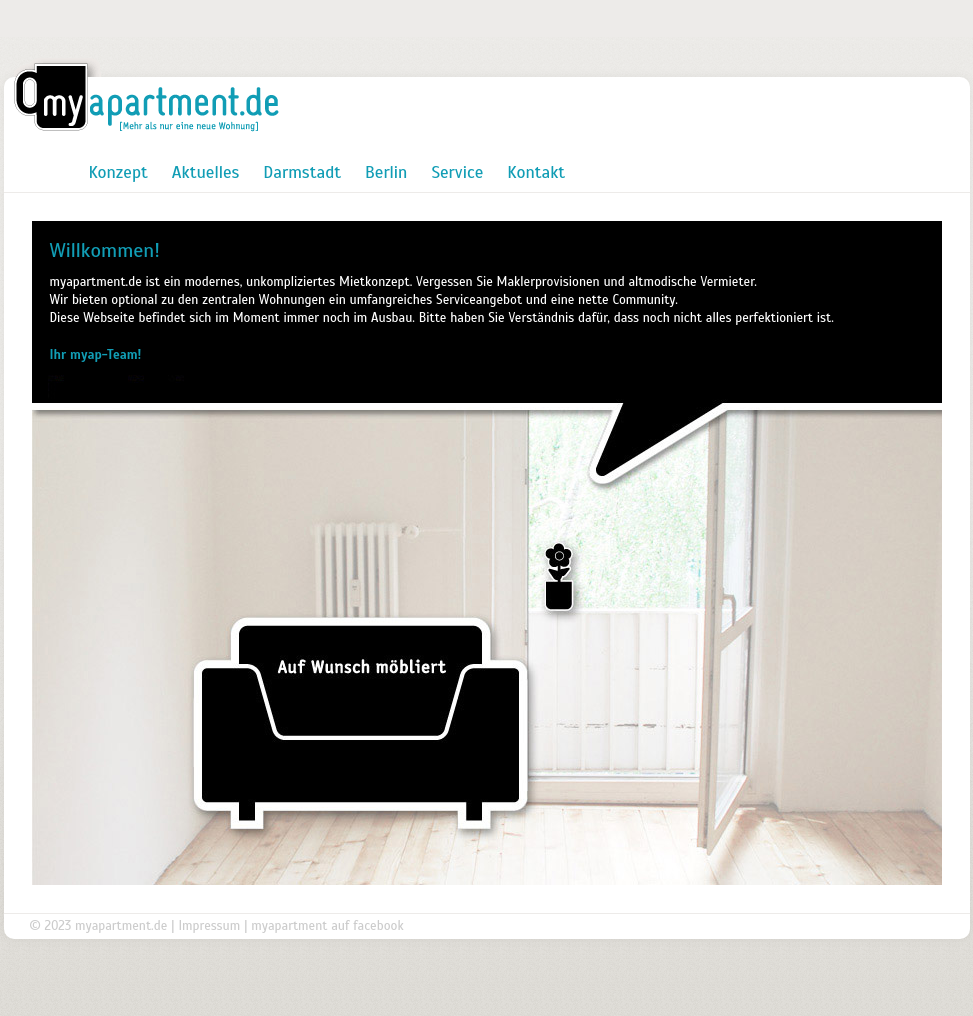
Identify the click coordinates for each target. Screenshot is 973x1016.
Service (457, 172)
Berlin (386, 172)
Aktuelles (206, 172)
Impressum (209, 926)
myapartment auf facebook (327, 926)
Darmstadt (302, 172)
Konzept (118, 172)
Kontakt (536, 172)
